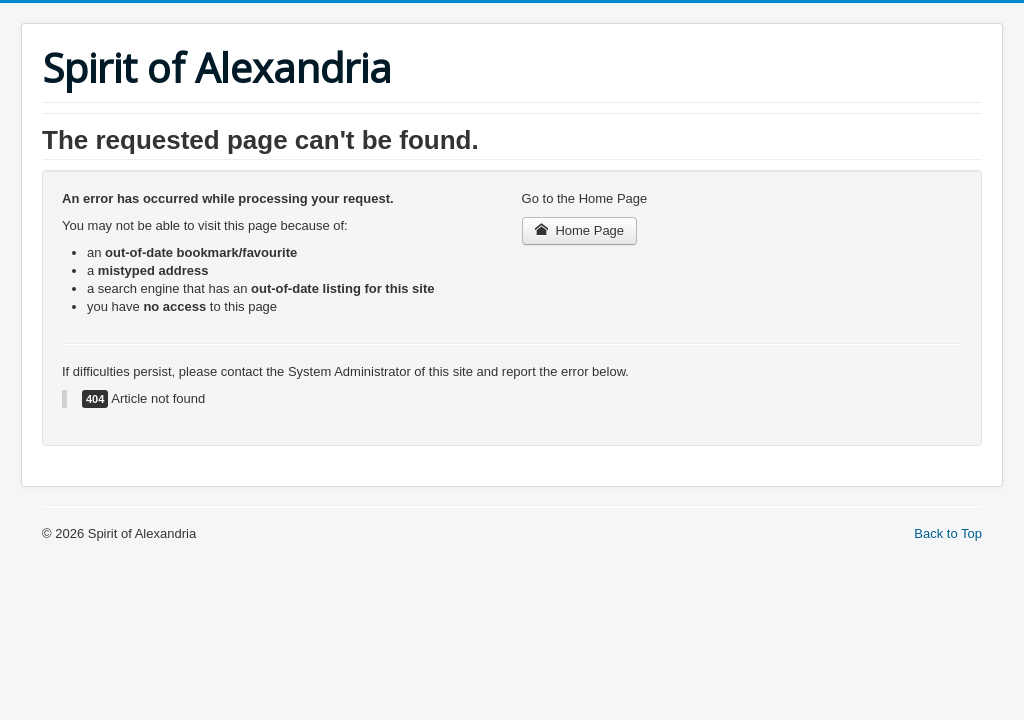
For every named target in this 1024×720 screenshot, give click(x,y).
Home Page (580, 230)
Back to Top (948, 533)
